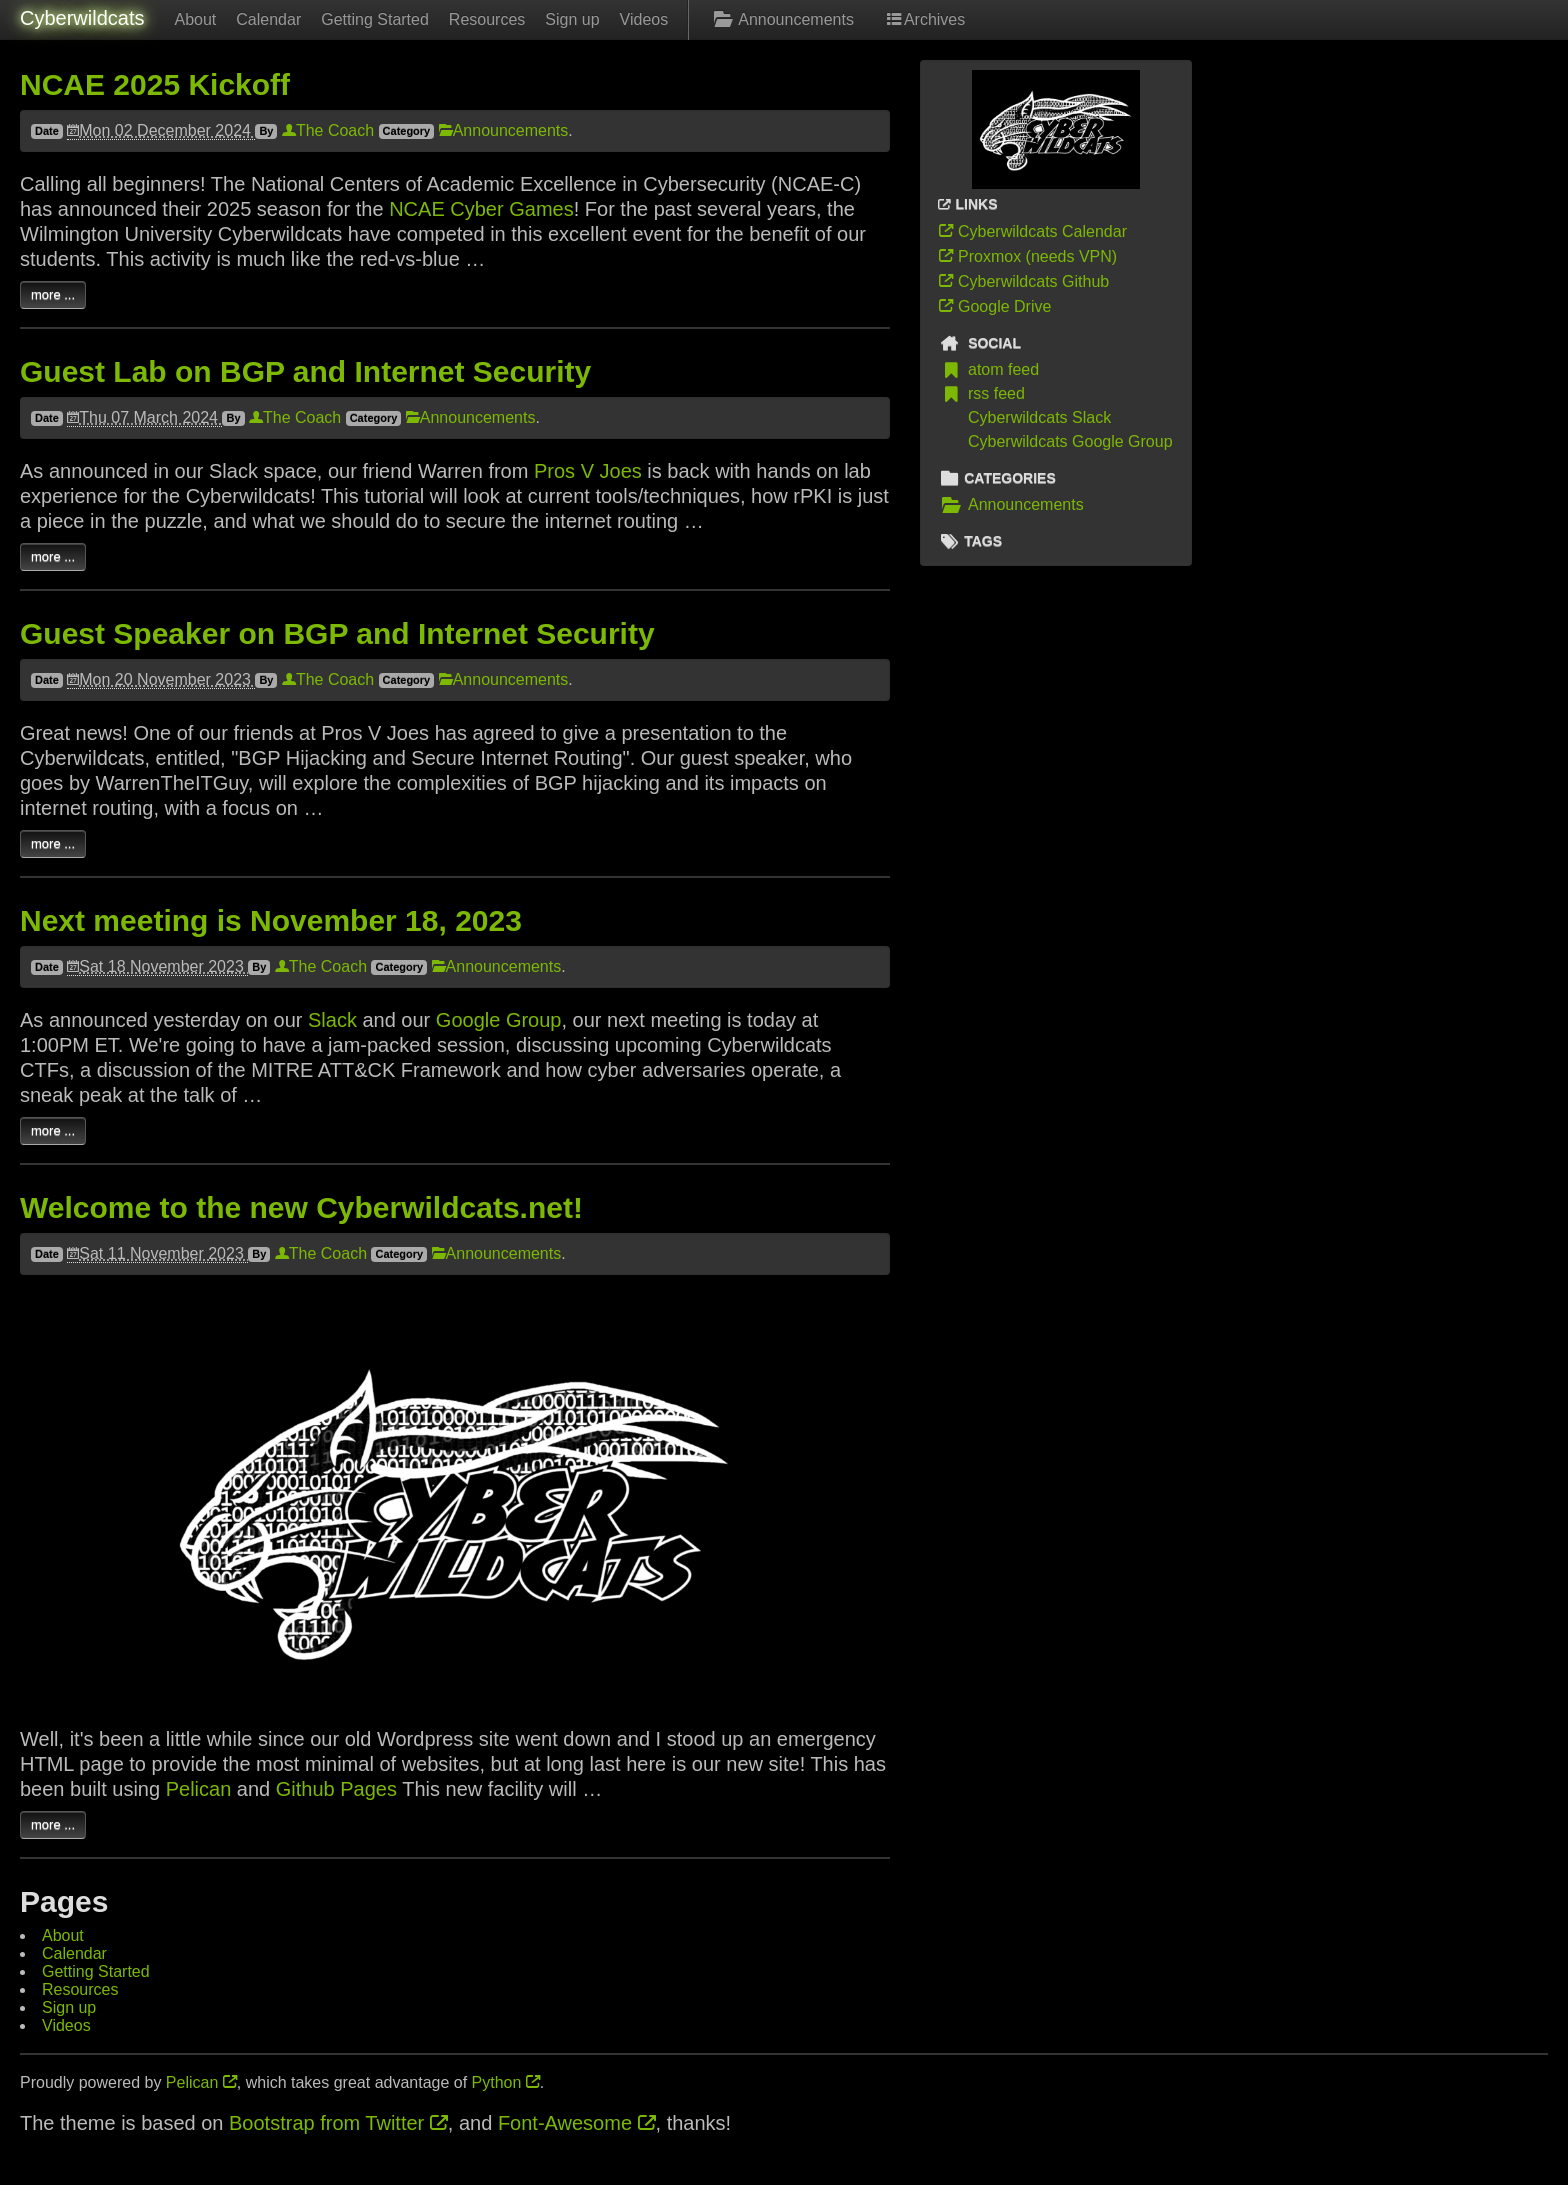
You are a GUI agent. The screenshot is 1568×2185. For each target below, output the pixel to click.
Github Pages (336, 1789)
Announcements (781, 19)
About (195, 19)
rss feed (980, 394)
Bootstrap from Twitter (338, 2123)
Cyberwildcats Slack (1039, 417)
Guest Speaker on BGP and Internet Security (337, 633)
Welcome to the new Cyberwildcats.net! (301, 1207)
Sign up (572, 19)
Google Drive (993, 306)
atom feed (987, 370)
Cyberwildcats (82, 18)
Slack (332, 1020)
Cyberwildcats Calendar (1031, 231)
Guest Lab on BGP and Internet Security (305, 371)
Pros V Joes (588, 471)
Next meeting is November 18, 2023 (271, 920)
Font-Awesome (577, 2123)
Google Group (499, 1020)
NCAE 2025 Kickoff (155, 84)
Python (506, 2082)
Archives (924, 19)
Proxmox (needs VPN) (1026, 256)
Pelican (199, 1789)
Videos (644, 19)
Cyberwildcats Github (1022, 281)
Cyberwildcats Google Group (1070, 441)
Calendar (268, 19)
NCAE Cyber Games (481, 209)
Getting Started (375, 19)
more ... (53, 294)
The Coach (328, 130)
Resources (487, 19)
